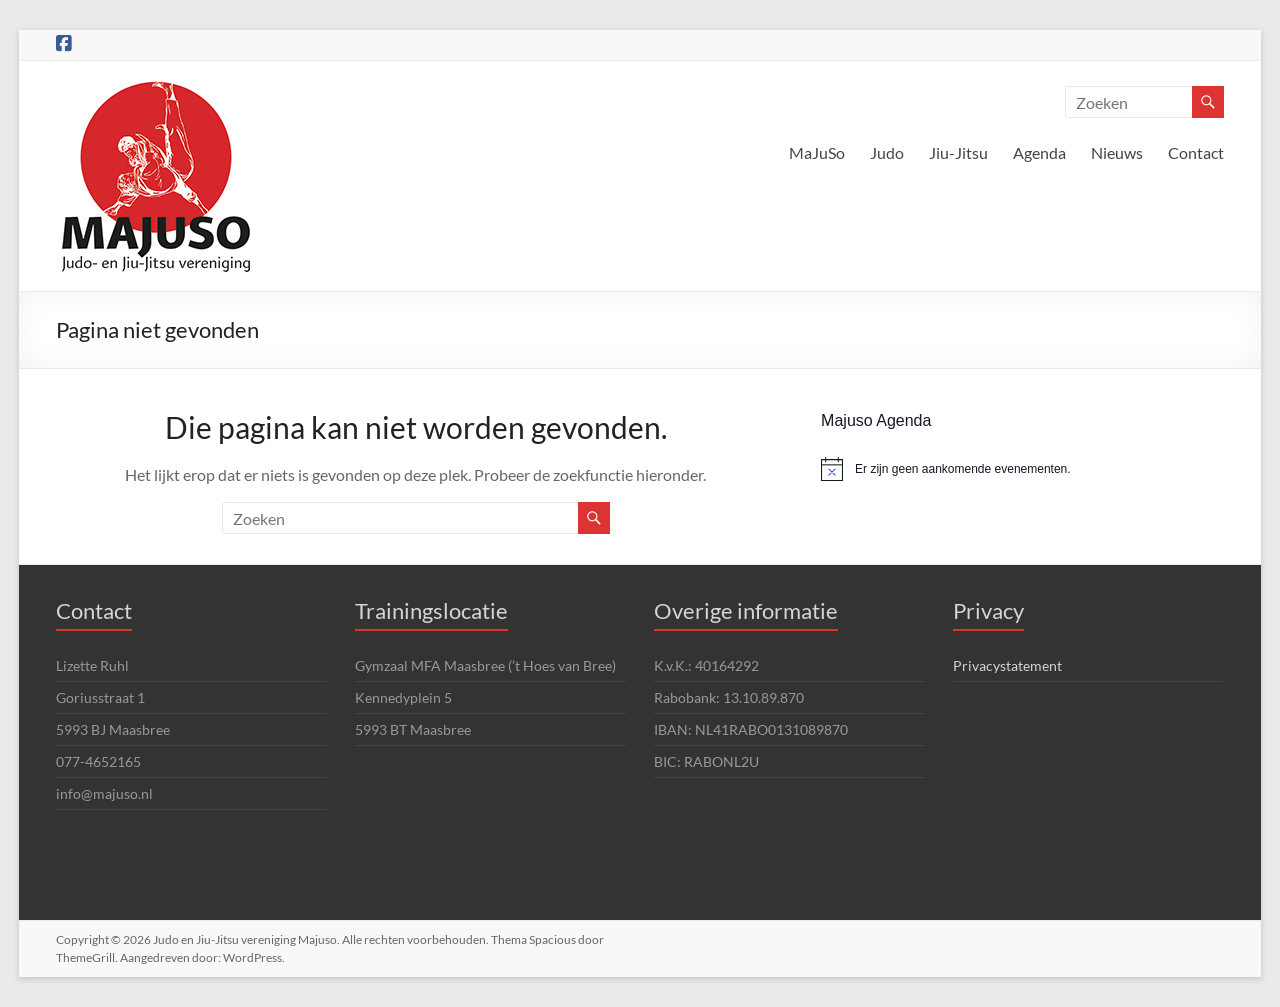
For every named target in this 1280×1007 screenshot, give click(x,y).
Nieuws (1117, 152)
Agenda (1039, 152)
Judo (887, 152)
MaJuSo (817, 152)
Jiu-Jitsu (958, 152)
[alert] (1022, 469)
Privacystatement (1007, 665)
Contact (1196, 152)
